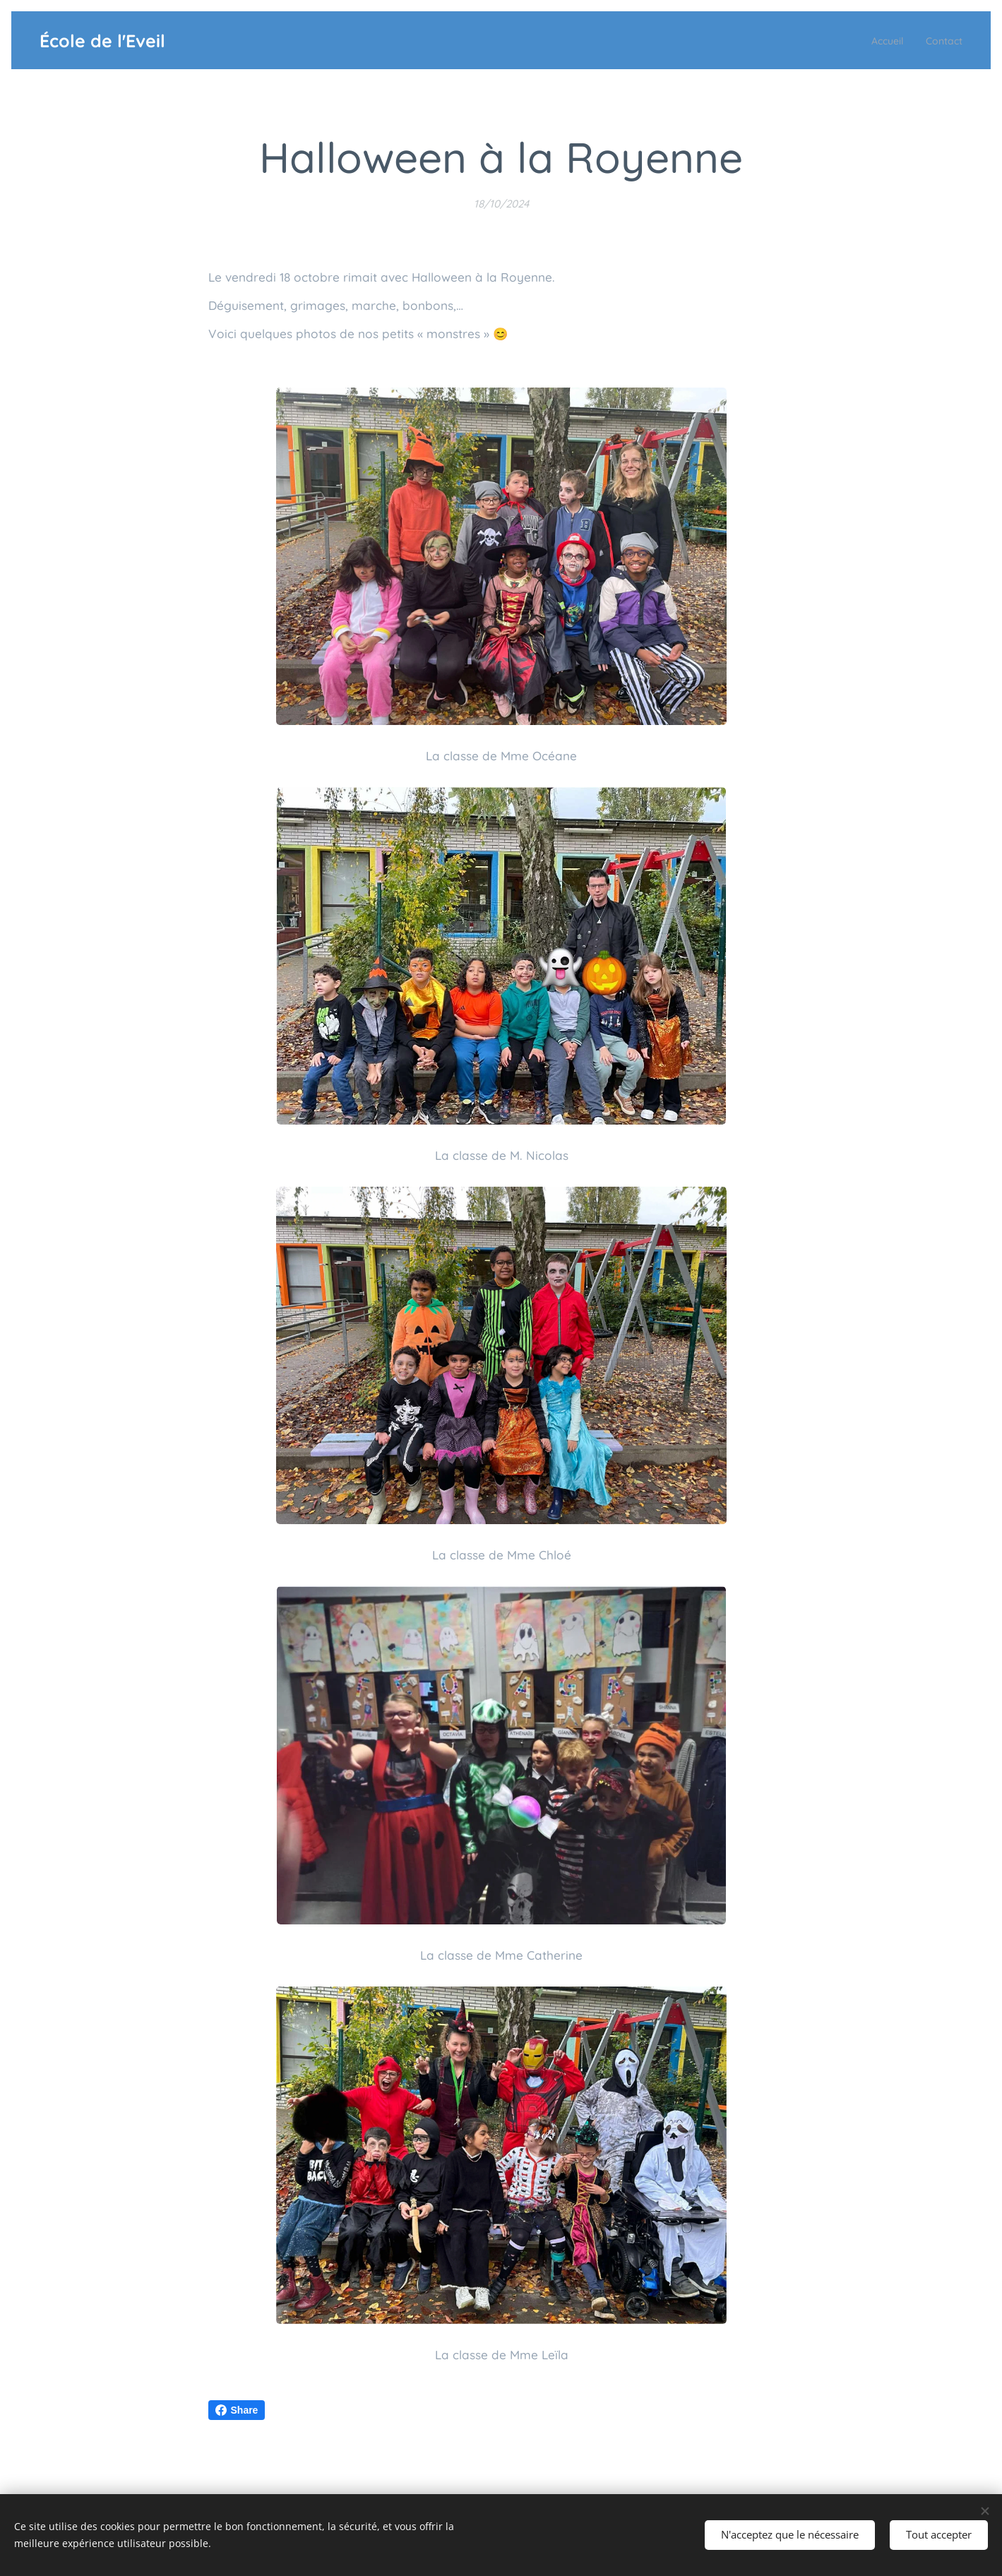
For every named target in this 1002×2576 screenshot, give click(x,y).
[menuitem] (878, 40)
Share (236, 2410)
